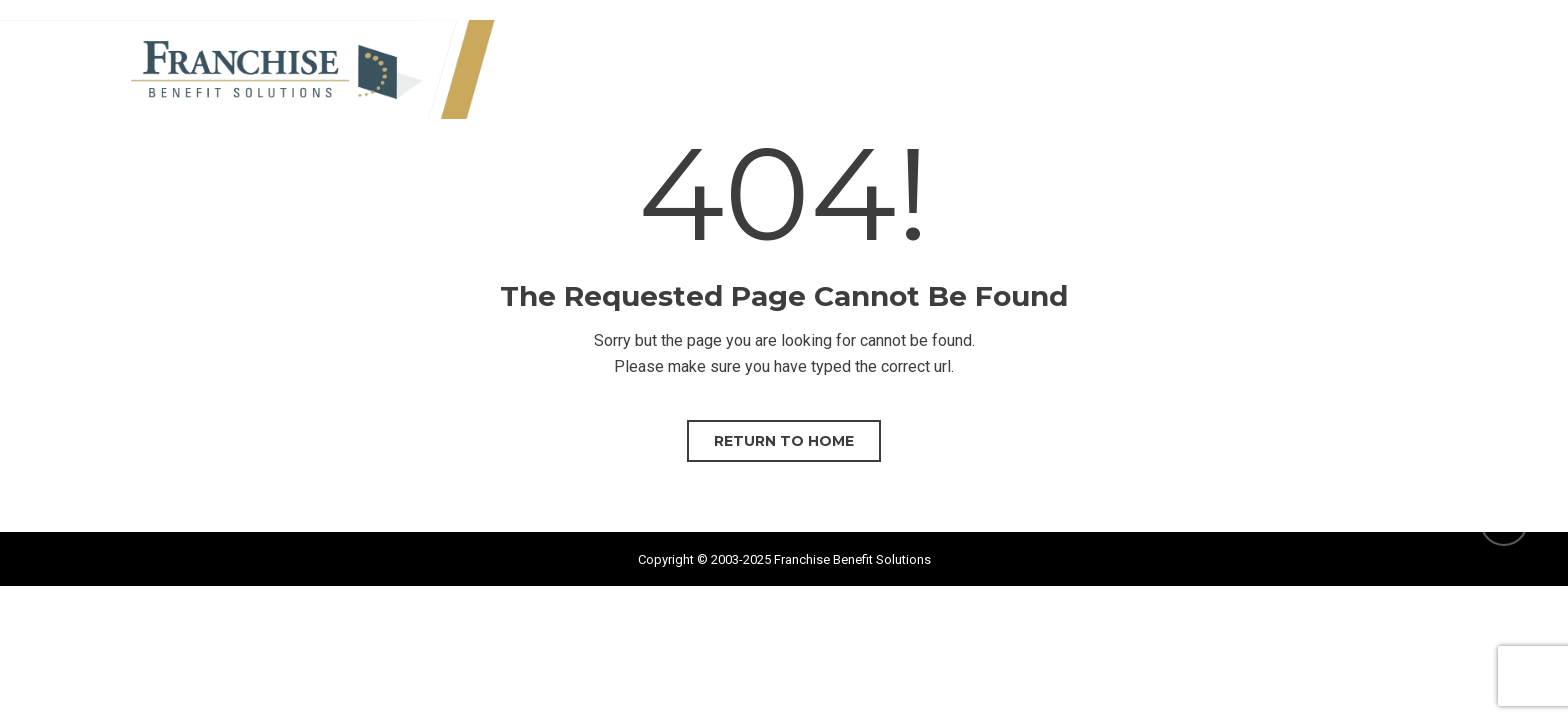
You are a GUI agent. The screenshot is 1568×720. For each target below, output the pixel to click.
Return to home (784, 441)
